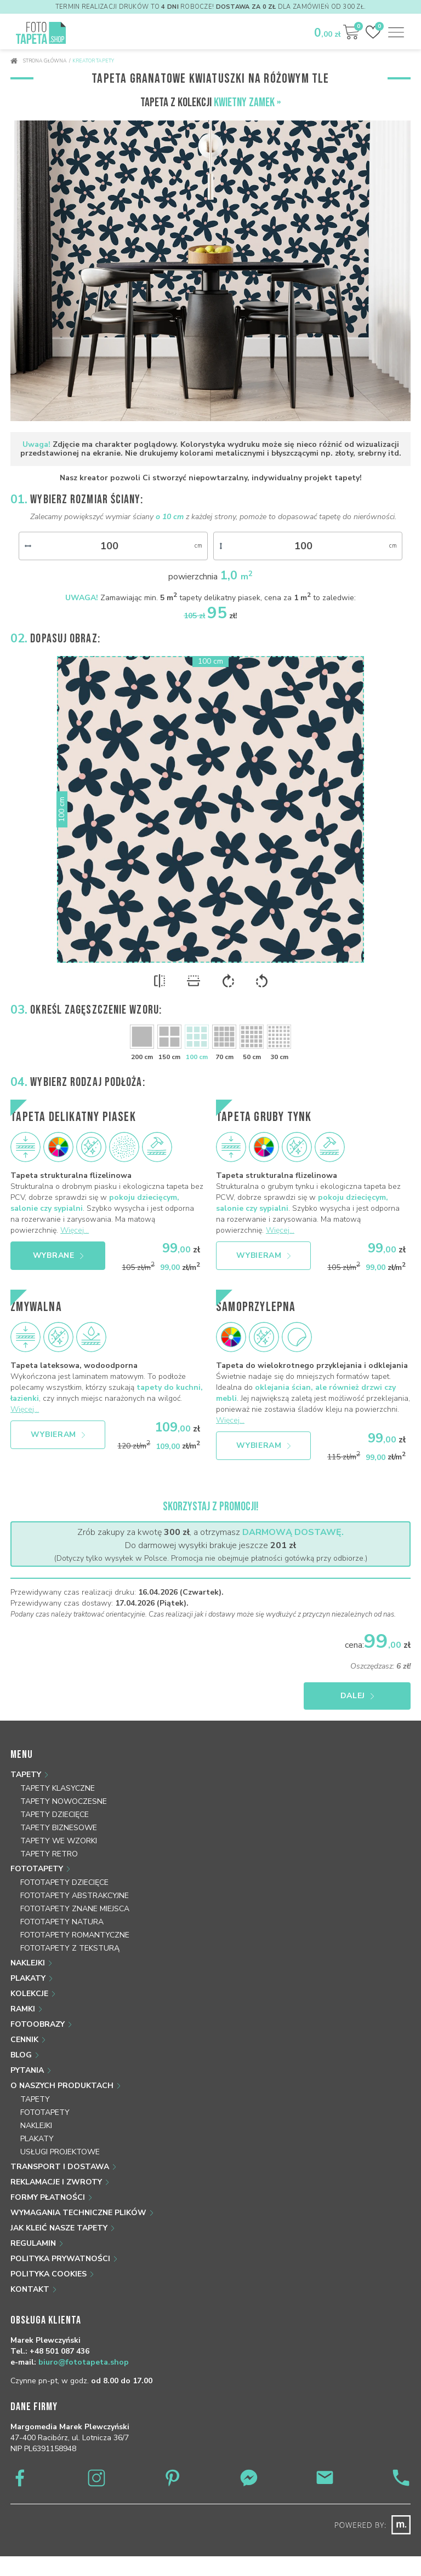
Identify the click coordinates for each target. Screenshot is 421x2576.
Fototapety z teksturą (70, 1948)
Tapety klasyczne (57, 1788)
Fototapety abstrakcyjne (74, 1895)
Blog (21, 2055)
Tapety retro (49, 1854)
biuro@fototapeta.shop (83, 2362)
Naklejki (27, 1963)
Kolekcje (29, 1993)
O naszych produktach (61, 2085)
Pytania (27, 2070)
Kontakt (29, 2289)
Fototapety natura (62, 1922)
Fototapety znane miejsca (74, 1909)
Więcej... (74, 1230)
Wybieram (263, 1255)
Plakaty (27, 1978)
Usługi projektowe (60, 2152)
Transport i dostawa (59, 2166)
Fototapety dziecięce (64, 1882)
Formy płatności (47, 2197)
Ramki (22, 2009)
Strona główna (38, 61)
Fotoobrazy (37, 2024)
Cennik (24, 2039)
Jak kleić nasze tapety (58, 2228)
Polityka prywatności (60, 2258)
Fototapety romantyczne (74, 1935)
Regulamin (33, 2243)
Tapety (25, 1774)
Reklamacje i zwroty (56, 2182)
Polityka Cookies (48, 2274)
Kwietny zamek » (247, 102)
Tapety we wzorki (58, 1841)
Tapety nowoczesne (63, 1801)
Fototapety (36, 1869)
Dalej (357, 1696)
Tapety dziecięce (54, 1814)
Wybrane (58, 1255)
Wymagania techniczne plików (78, 2212)
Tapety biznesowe (58, 1827)
